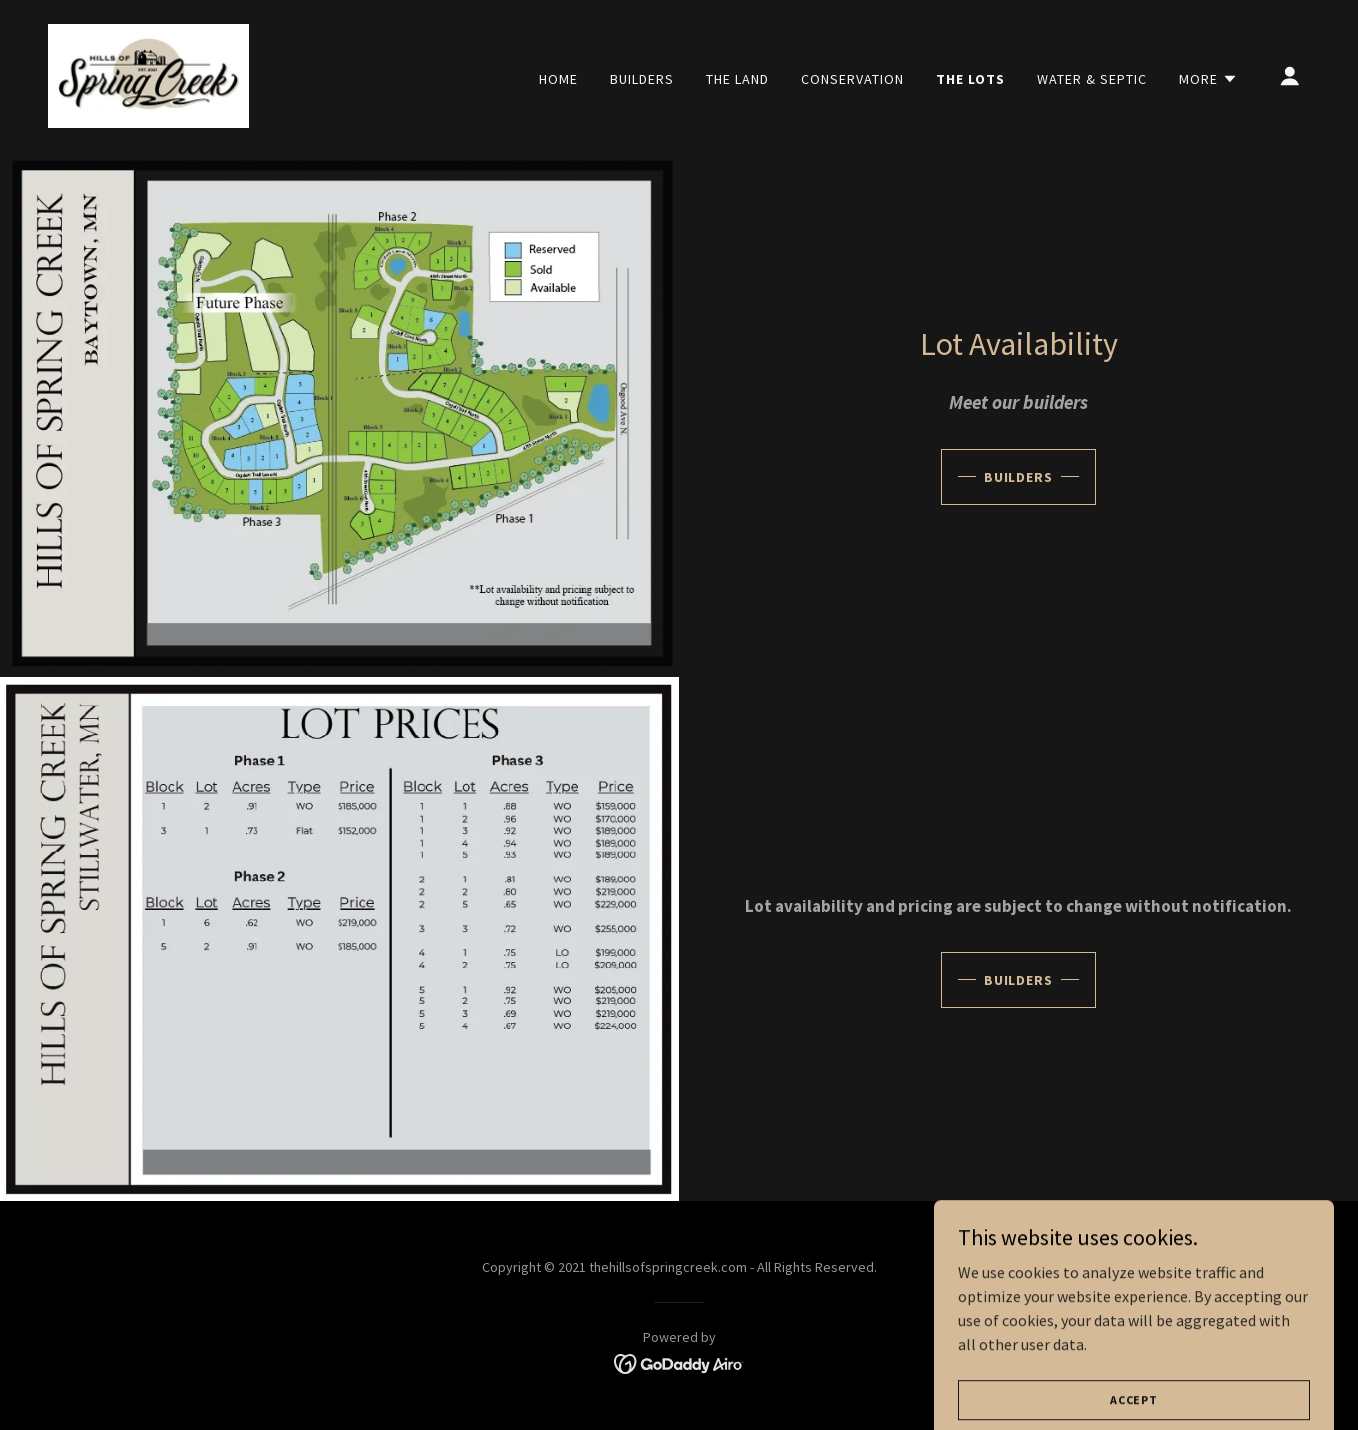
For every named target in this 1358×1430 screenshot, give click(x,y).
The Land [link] (737, 79)
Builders (1019, 477)
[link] (148, 74)
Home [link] (558, 79)
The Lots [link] (970, 79)
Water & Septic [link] (1092, 79)
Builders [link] (642, 79)
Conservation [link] (852, 79)
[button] (1208, 79)
